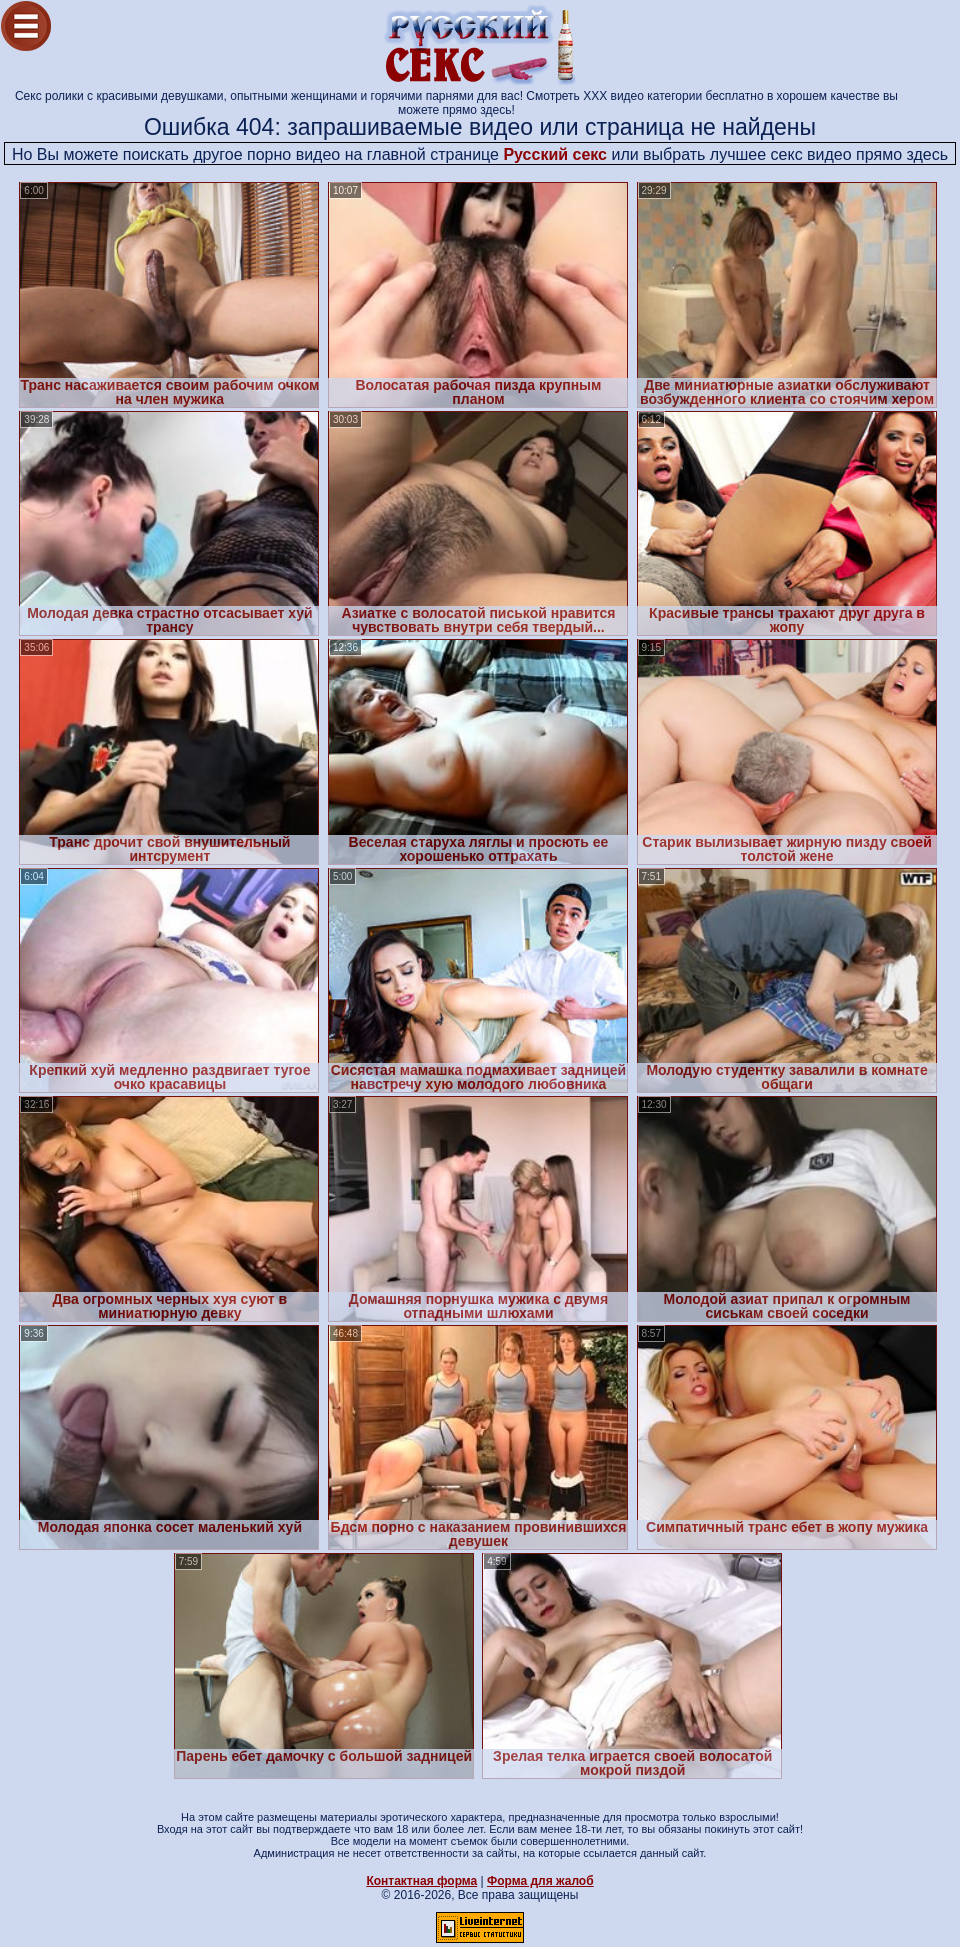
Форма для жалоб (540, 1881)
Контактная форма (421, 1881)
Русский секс (555, 154)
